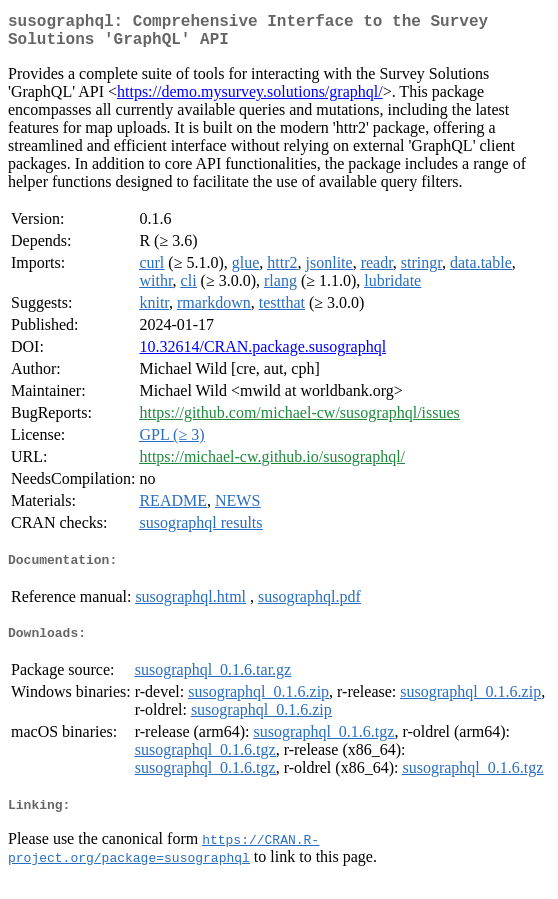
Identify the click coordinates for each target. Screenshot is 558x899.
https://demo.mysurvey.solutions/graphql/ (250, 99)
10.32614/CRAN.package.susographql (262, 354)
